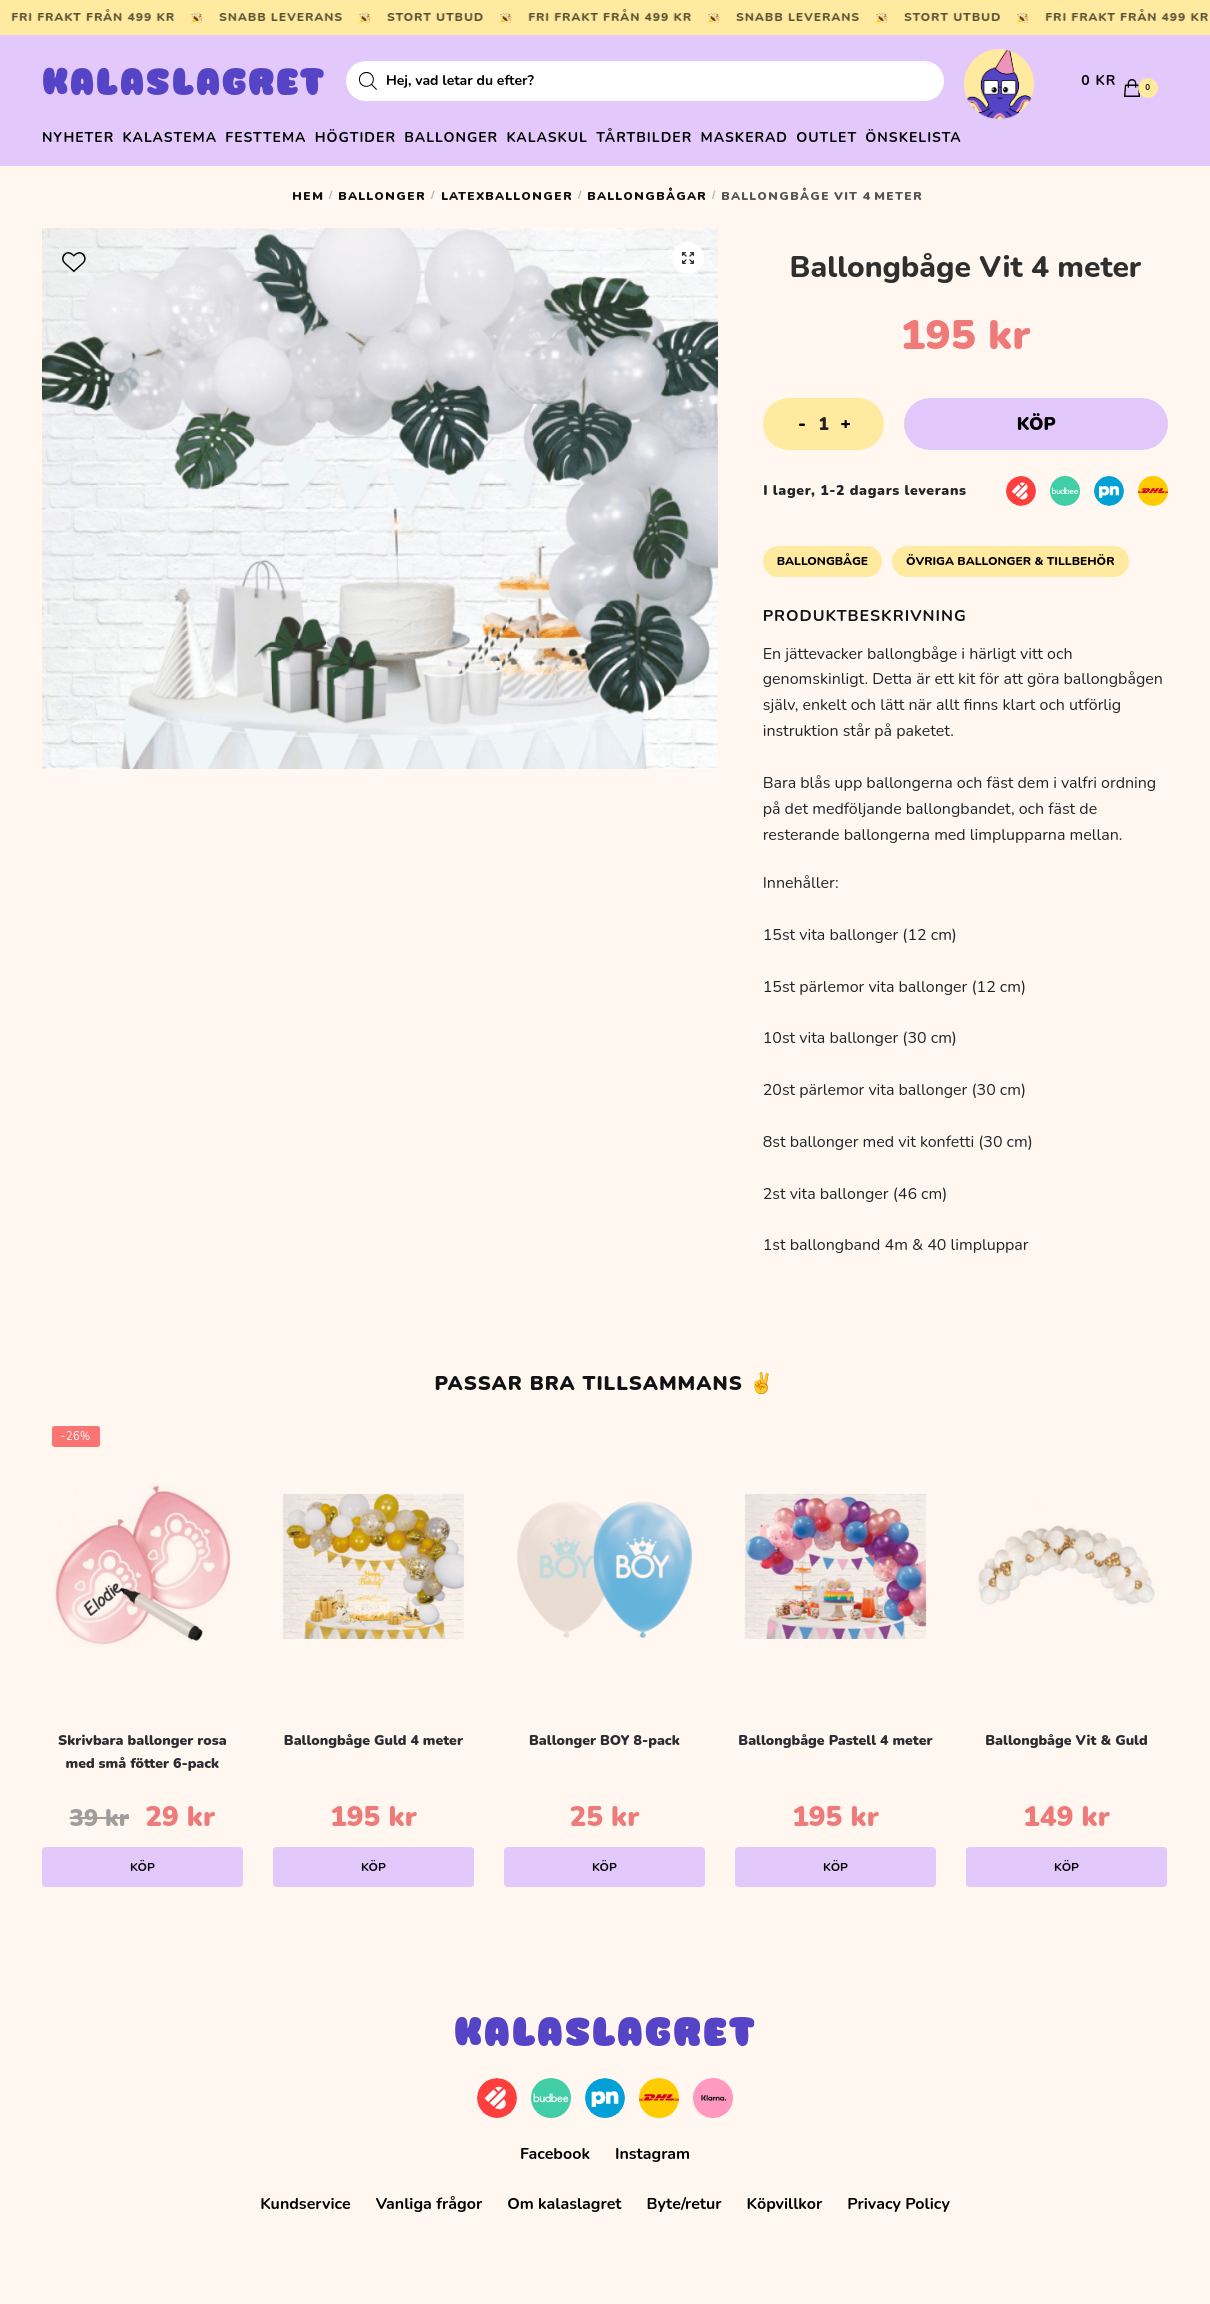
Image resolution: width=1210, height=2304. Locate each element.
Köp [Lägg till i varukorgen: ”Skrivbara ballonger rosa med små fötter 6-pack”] (142, 1858)
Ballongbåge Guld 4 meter (373, 1731)
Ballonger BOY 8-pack (604, 1731)
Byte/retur (683, 2194)
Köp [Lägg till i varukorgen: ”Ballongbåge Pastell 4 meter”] (835, 1858)
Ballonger (382, 187)
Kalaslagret (184, 85)
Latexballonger (507, 187)
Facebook (555, 2144)
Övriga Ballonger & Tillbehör (1010, 552)
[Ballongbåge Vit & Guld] (1066, 1557)
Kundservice (305, 2194)
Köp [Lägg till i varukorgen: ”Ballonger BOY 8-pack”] (604, 1858)
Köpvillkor (785, 2194)
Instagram (652, 2144)
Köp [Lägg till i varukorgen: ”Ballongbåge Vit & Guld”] (1066, 1858)
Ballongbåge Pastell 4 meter (835, 1731)
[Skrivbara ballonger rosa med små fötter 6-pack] (142, 1557)
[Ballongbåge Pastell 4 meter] (835, 1557)
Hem (308, 187)
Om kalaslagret (564, 2194)
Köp (1036, 415)
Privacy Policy (898, 2194)
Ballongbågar (647, 187)
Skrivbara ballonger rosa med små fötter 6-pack (142, 1743)
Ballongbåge (822, 552)
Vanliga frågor (429, 2194)
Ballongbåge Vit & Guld (1066, 1731)
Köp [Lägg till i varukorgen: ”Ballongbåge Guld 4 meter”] (373, 1858)
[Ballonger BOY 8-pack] (604, 1557)
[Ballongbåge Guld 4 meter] (373, 1557)
